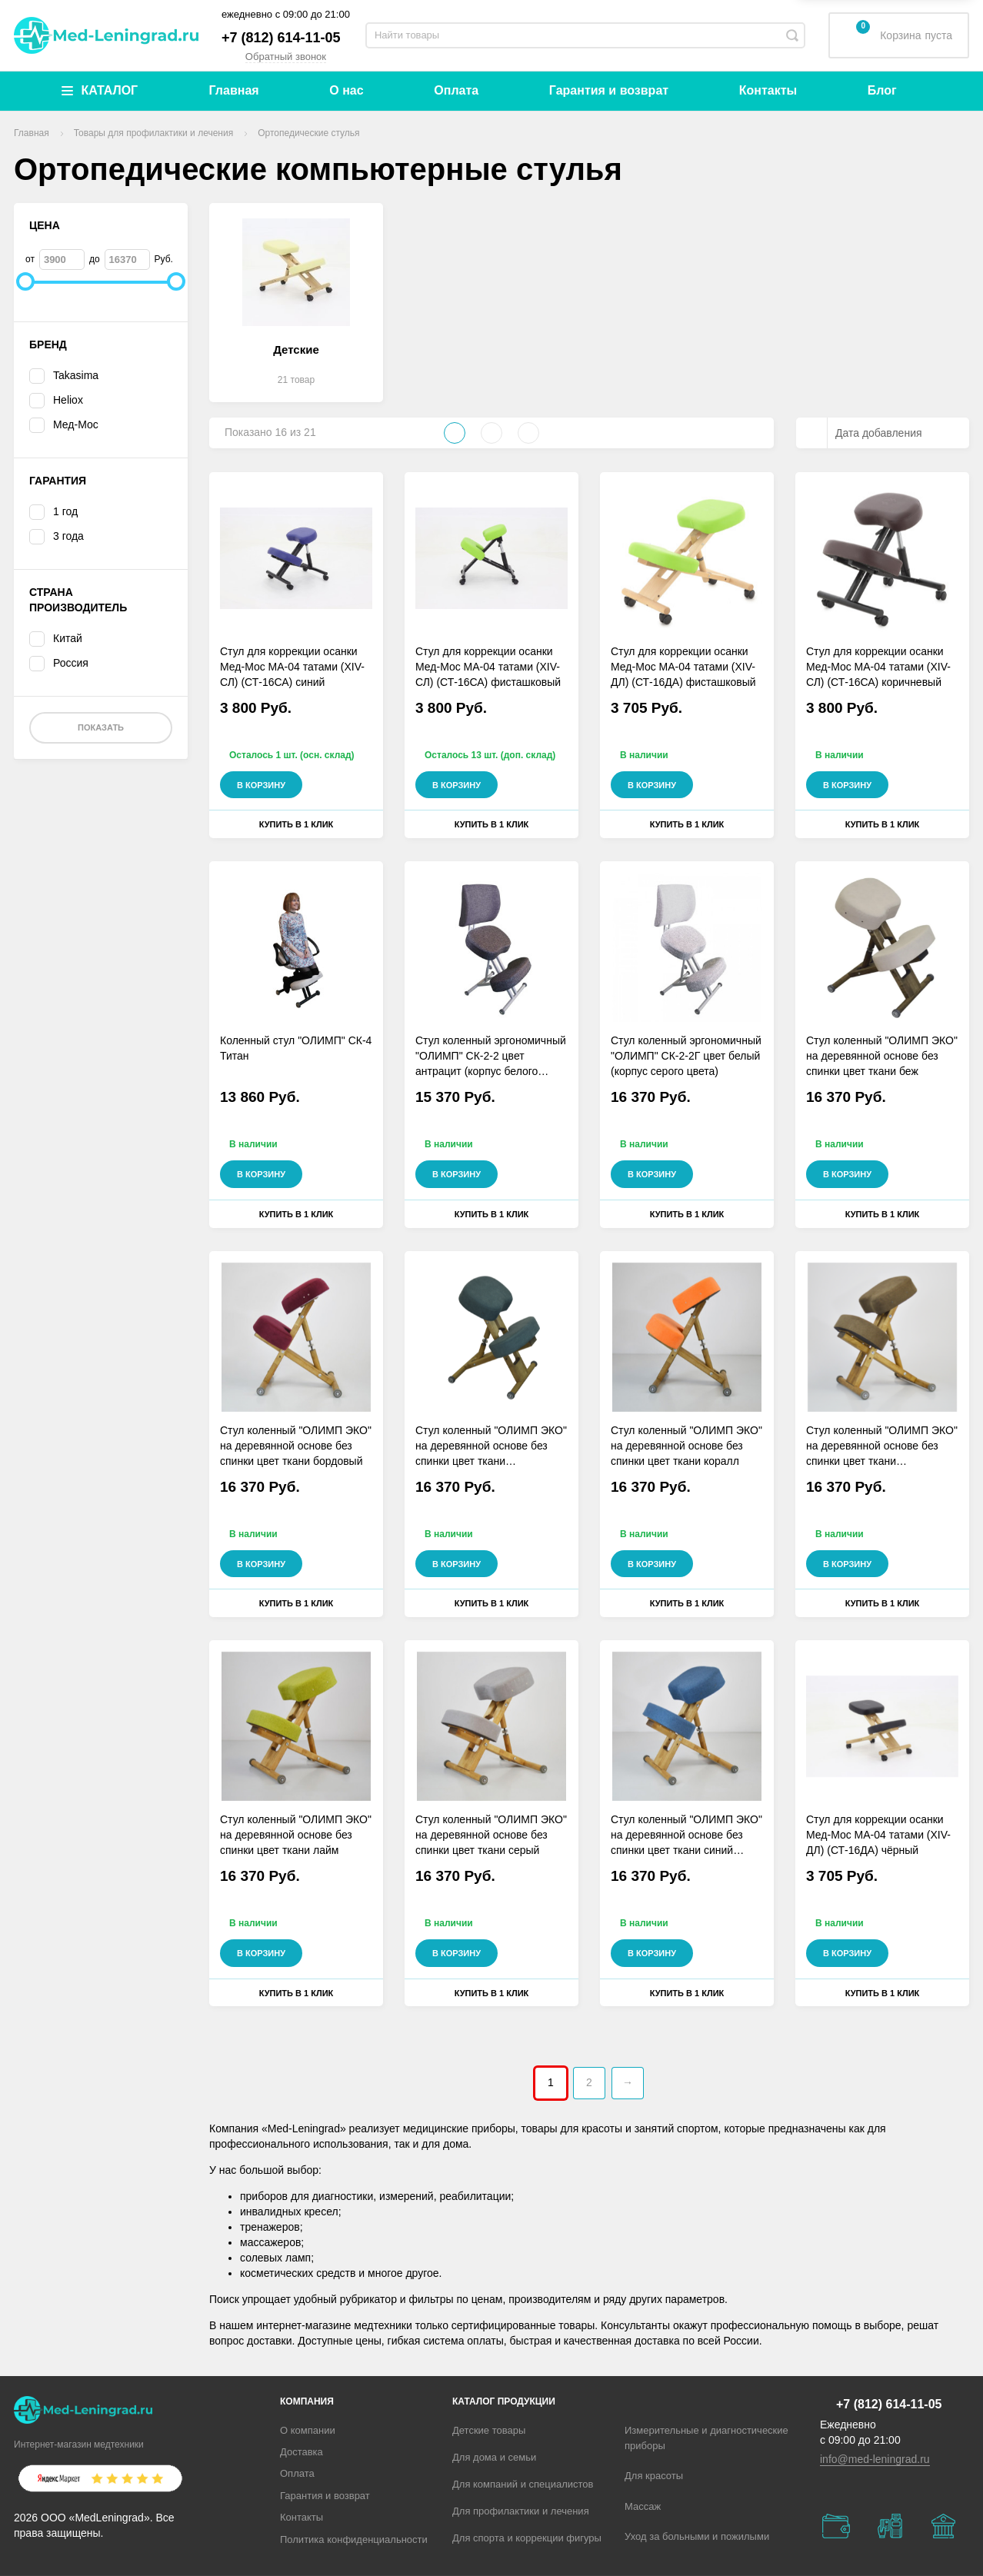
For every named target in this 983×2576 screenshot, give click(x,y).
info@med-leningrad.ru (875, 2459)
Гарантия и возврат (608, 90)
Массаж (643, 2506)
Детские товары (488, 2430)
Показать (101, 727)
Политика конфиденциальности (354, 2539)
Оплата (456, 90)
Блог (882, 90)
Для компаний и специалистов (523, 2484)
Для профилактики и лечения (520, 2511)
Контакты (768, 90)
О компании (307, 2430)
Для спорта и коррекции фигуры (526, 2538)
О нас (346, 90)
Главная (234, 90)
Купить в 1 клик (296, 824)
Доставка (301, 2452)
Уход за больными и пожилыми (697, 2536)
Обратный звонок (285, 56)
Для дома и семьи (494, 2457)
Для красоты (654, 2475)
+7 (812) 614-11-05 (281, 37)
